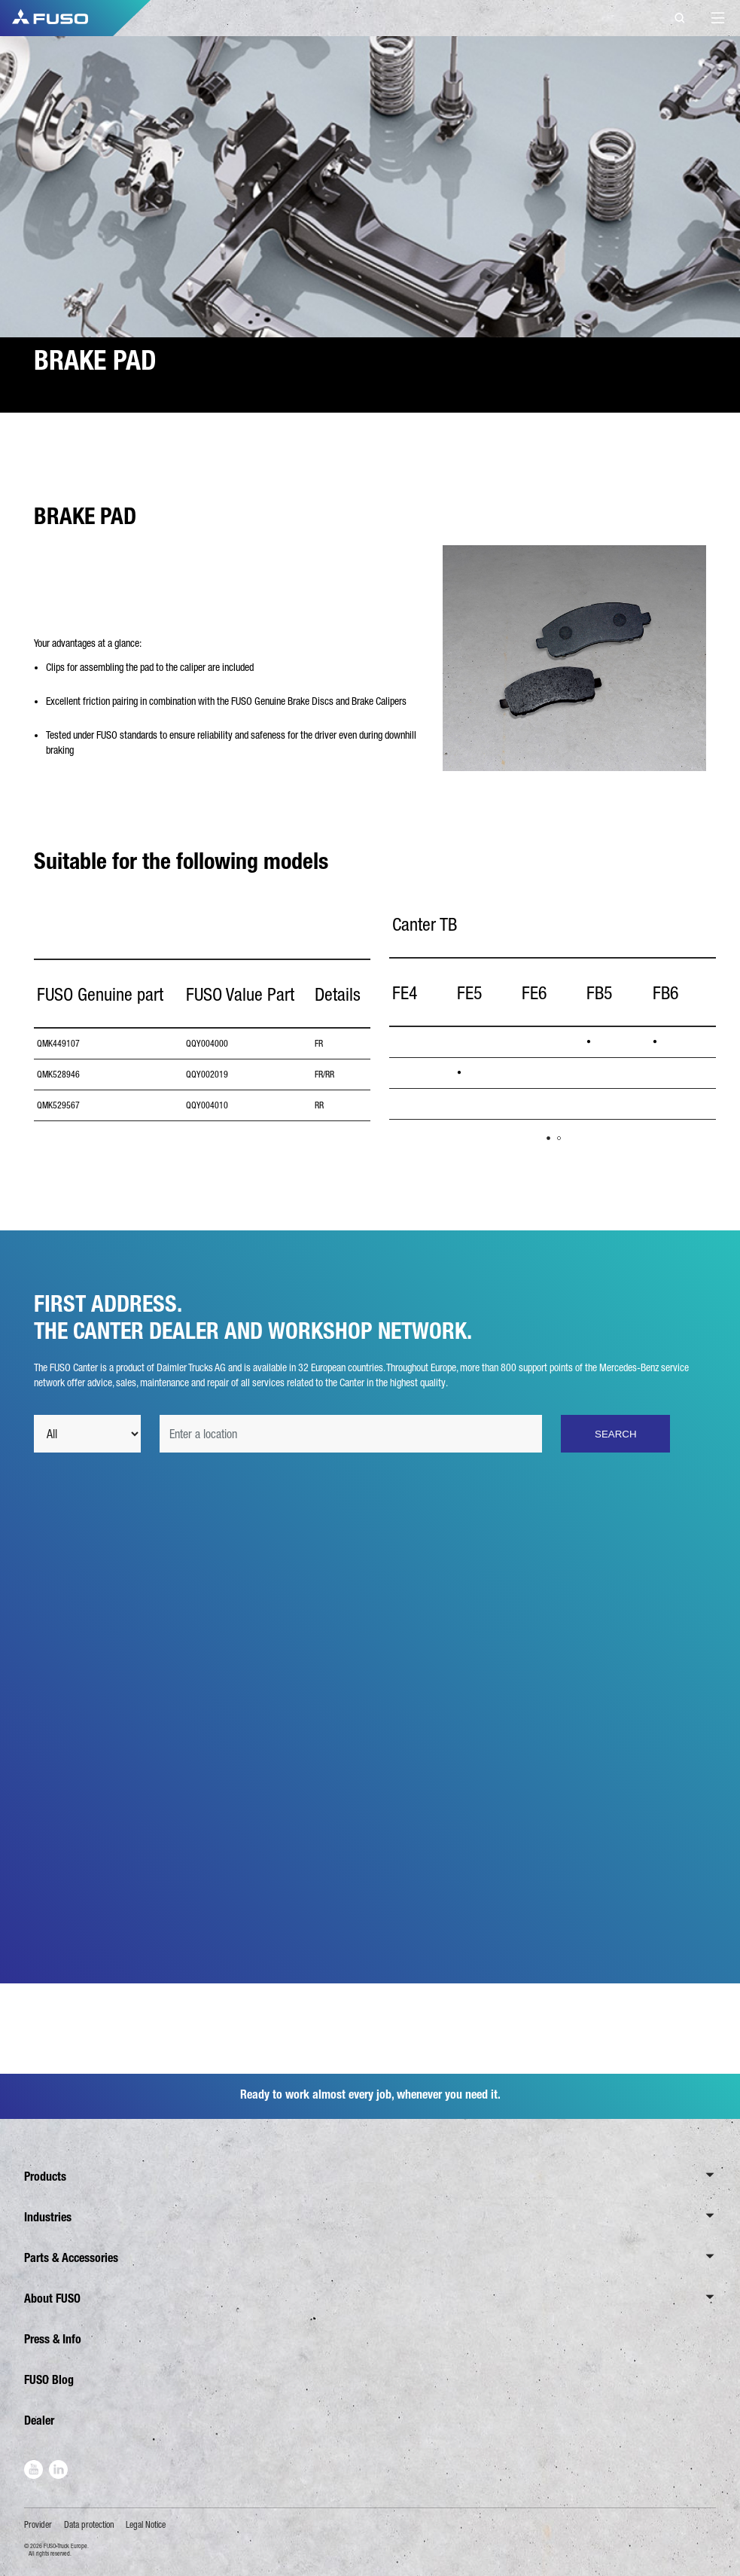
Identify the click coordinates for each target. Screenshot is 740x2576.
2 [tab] (559, 1138)
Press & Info (52, 2339)
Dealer (39, 2420)
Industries (48, 2217)
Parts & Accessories (71, 2258)
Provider (38, 2525)
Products (45, 2176)
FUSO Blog (49, 2380)
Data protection (89, 2525)
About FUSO (52, 2298)
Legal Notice (146, 2525)
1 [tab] (548, 1138)
